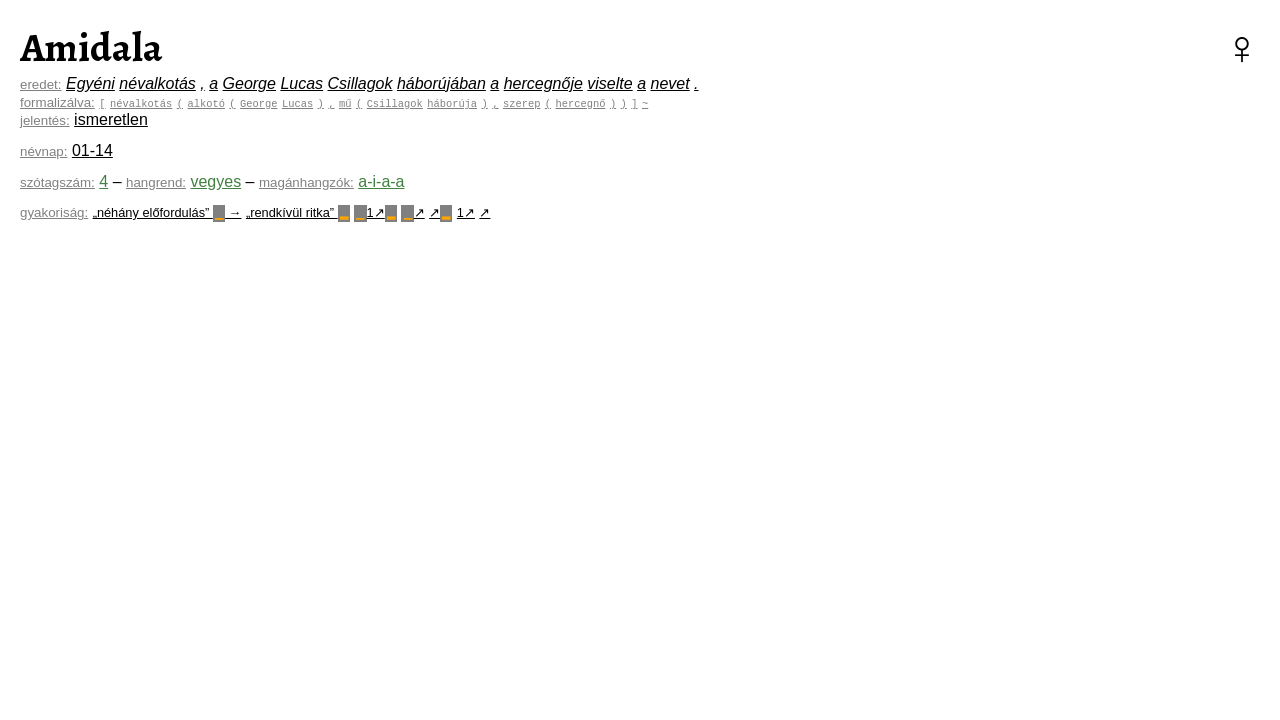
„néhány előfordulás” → (167, 212)
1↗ (375, 212)
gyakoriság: (54, 212)
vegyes (215, 181)
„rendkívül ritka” (298, 212)
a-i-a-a (381, 181)
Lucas (301, 83)
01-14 (92, 150)
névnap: (43, 151)
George (249, 83)
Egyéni (90, 83)
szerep (521, 103)
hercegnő (580, 103)
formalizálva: (57, 102)
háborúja (452, 103)
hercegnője (543, 83)
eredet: (41, 84)
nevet (669, 83)
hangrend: (156, 182)
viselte (609, 83)
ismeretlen (111, 119)
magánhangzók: (306, 182)
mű (345, 103)
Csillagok (360, 83)
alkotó (205, 103)
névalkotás (157, 83)
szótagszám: (57, 182)
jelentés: (45, 120)
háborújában (441, 83)
